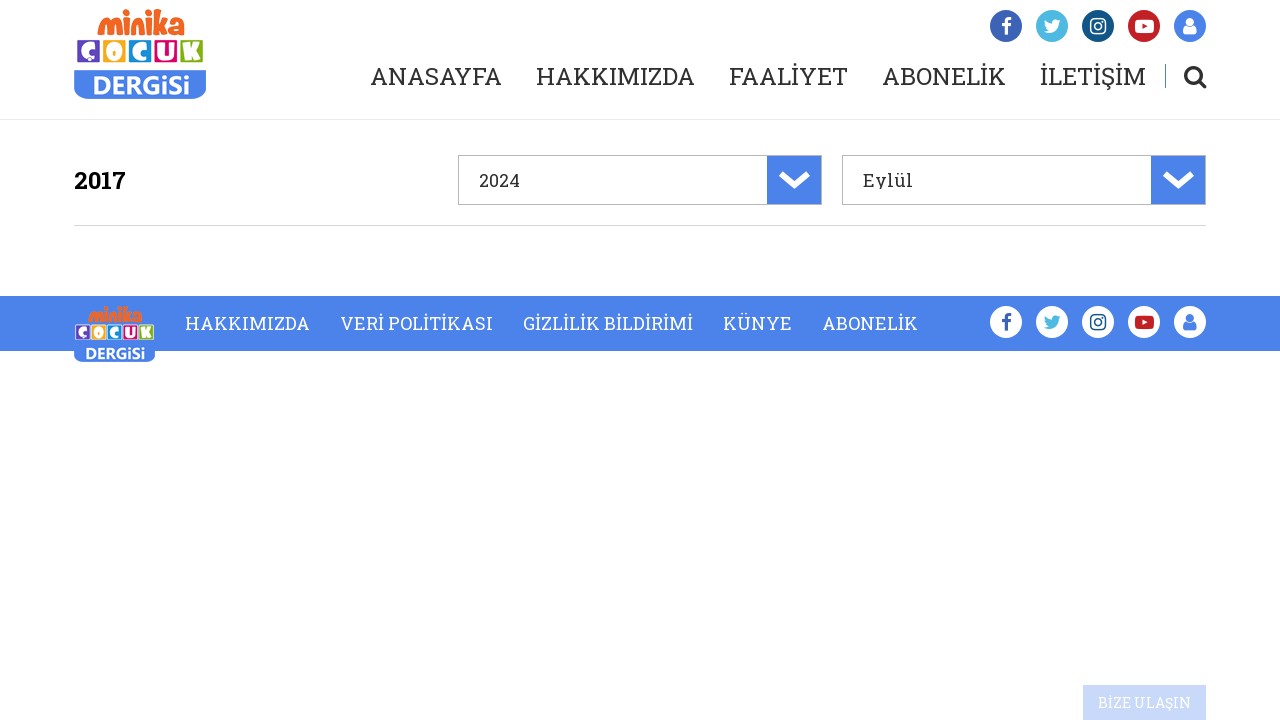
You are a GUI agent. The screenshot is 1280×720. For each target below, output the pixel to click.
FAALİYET (788, 76)
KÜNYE (757, 323)
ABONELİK (944, 76)
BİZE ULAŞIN (1144, 702)
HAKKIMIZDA (615, 76)
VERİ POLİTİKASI (416, 323)
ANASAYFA (436, 76)
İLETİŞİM (1093, 76)
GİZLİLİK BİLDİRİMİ (608, 323)
